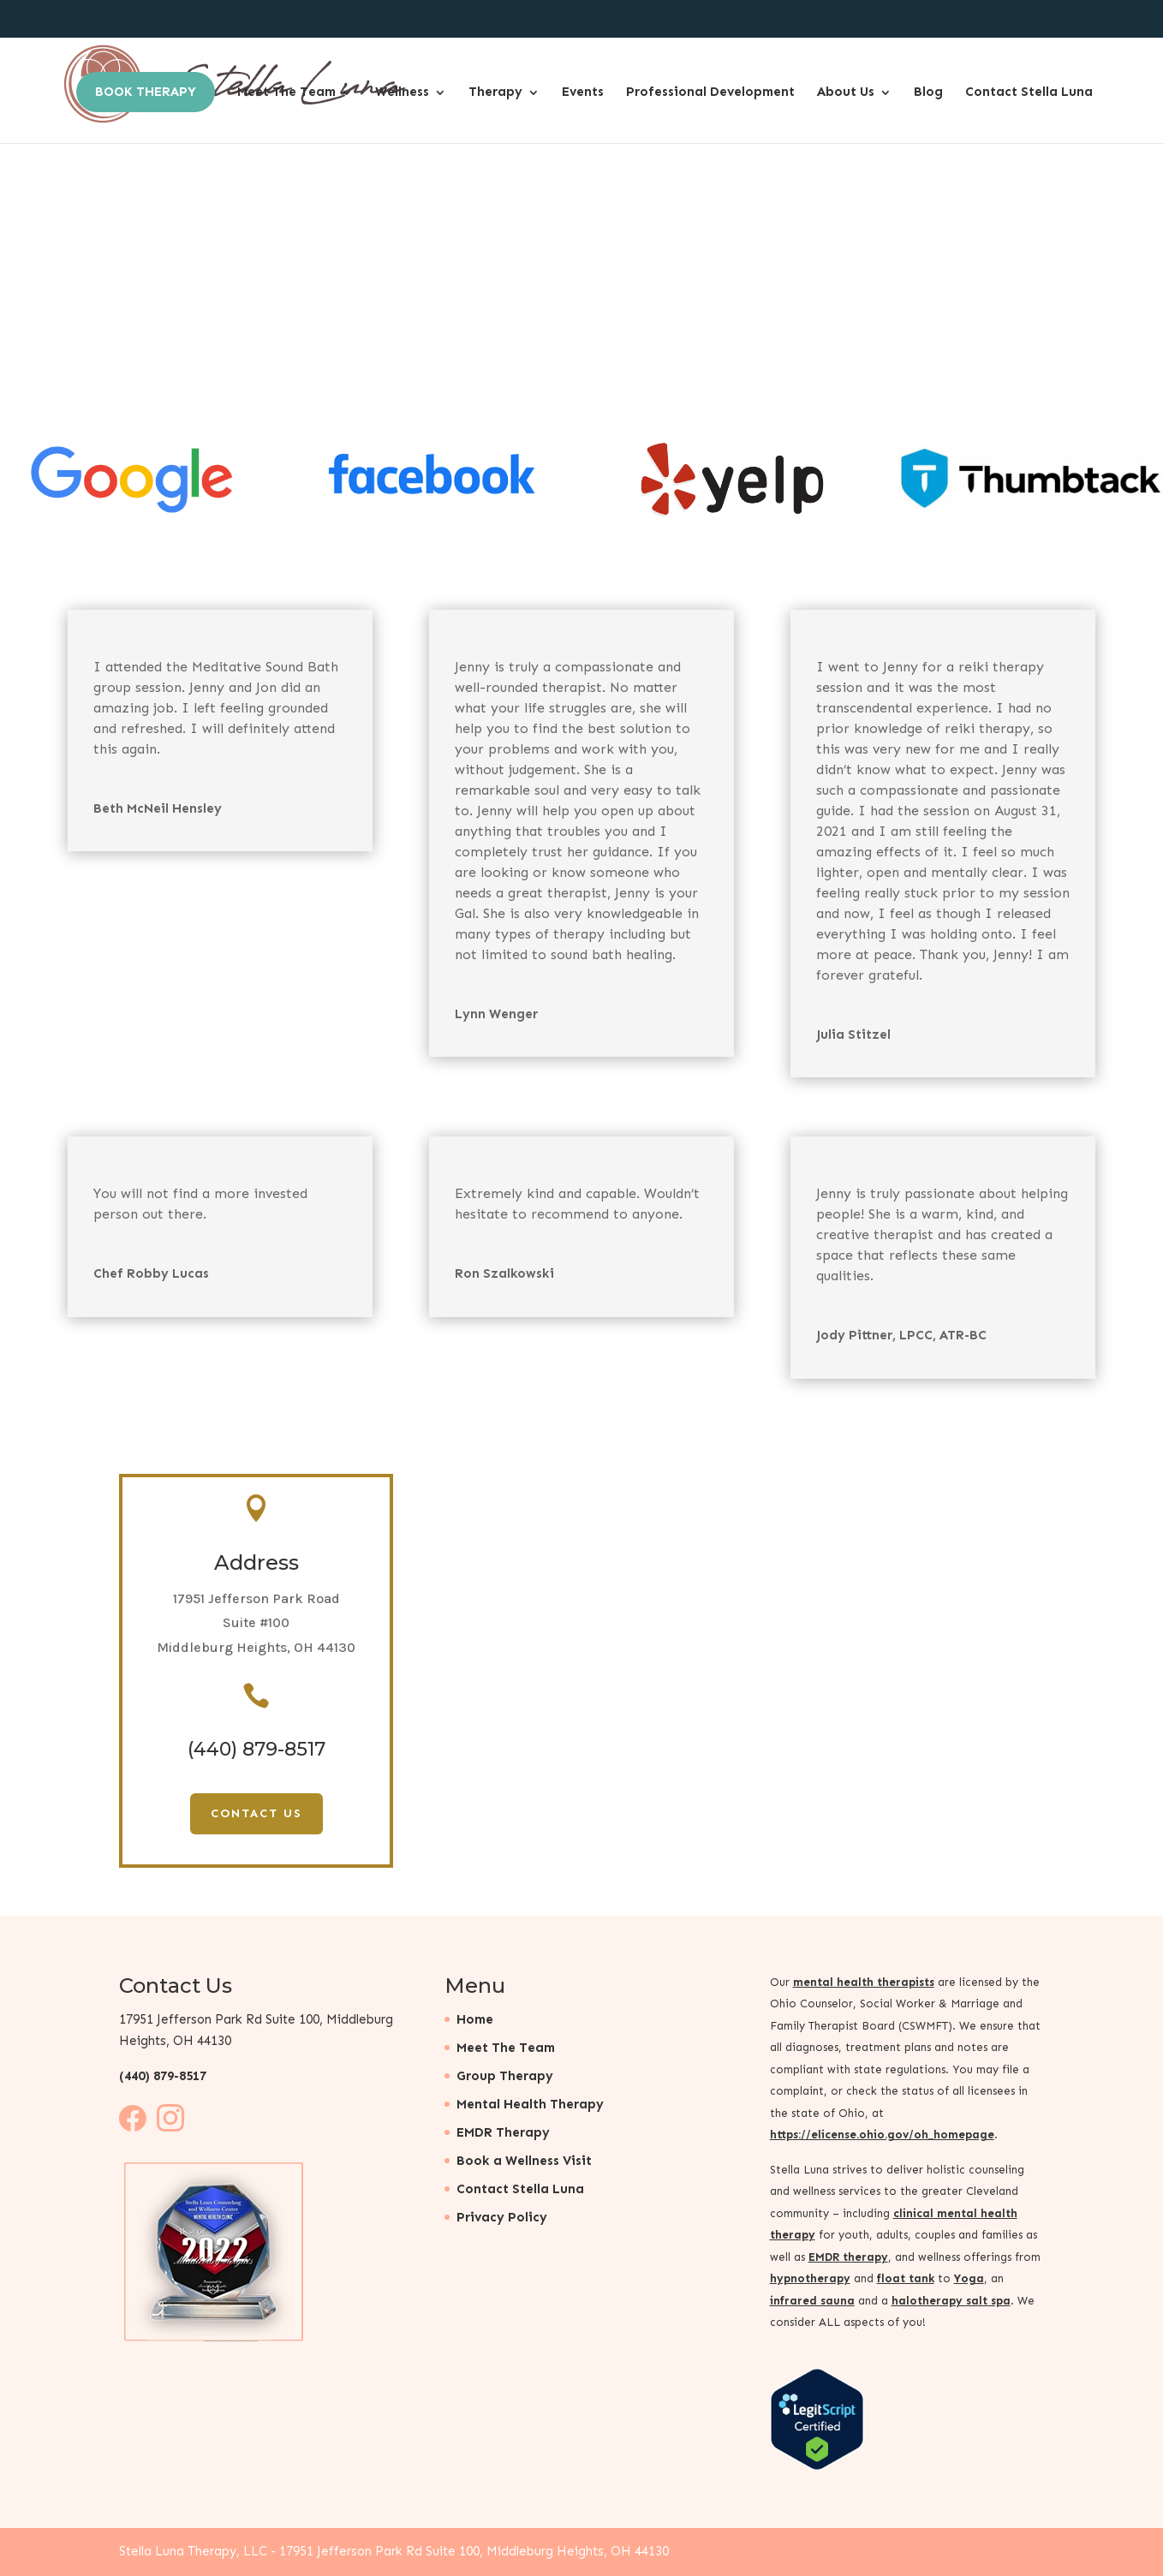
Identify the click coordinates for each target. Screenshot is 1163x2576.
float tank (905, 2278)
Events (583, 92)
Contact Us (256, 1813)
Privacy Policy (501, 2217)
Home (474, 2019)
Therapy (495, 92)
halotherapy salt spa (951, 2300)
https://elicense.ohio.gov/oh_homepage (882, 2134)
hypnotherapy (810, 2278)
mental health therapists (863, 1982)
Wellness (402, 92)
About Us (845, 92)
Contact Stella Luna (1029, 92)
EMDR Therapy (503, 2132)
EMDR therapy (848, 2257)
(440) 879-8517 (162, 2076)
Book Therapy (145, 92)
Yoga (969, 2278)
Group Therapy (504, 2076)
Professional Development (710, 92)
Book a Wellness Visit (524, 2160)
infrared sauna (812, 2300)
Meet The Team (286, 92)
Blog (928, 92)
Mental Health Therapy (530, 2104)
